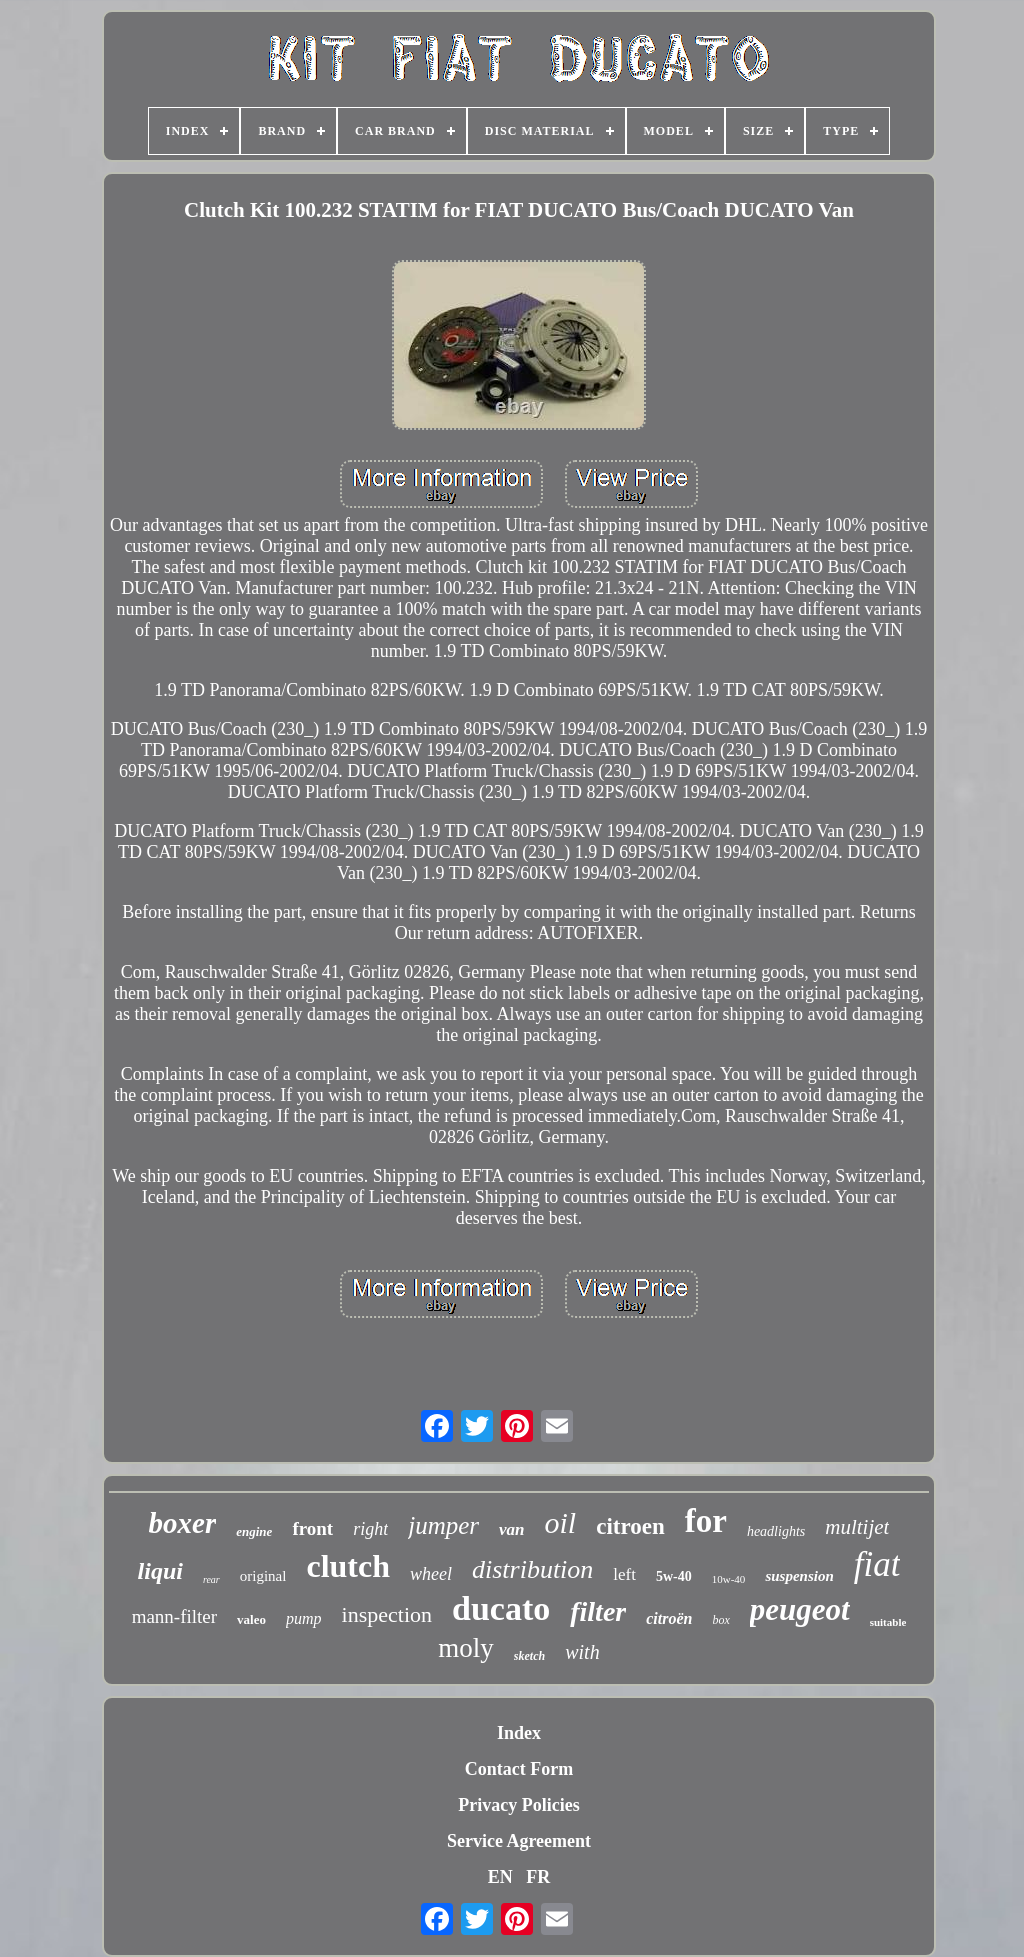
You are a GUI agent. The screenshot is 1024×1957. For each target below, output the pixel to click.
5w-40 (674, 1576)
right (370, 1529)
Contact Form (519, 1769)
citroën (669, 1618)
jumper (443, 1525)
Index (519, 1733)
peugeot (800, 1609)
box (720, 1620)
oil (561, 1522)
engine (254, 1531)
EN (500, 1877)
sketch (529, 1656)
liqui (160, 1571)
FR (538, 1877)
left (624, 1574)
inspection (387, 1614)
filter (598, 1611)
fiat (877, 1564)
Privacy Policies (518, 1805)
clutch (348, 1566)
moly (466, 1648)
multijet (857, 1527)
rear (211, 1579)
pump (304, 1618)
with (582, 1652)
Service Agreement (519, 1841)
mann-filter (174, 1616)
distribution (532, 1569)
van (512, 1529)
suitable (888, 1622)
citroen (630, 1526)
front (312, 1528)
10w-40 (729, 1579)
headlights (776, 1531)
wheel (431, 1574)
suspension (799, 1576)
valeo (251, 1619)
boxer (183, 1523)
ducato (501, 1608)
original (263, 1576)
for (706, 1521)
